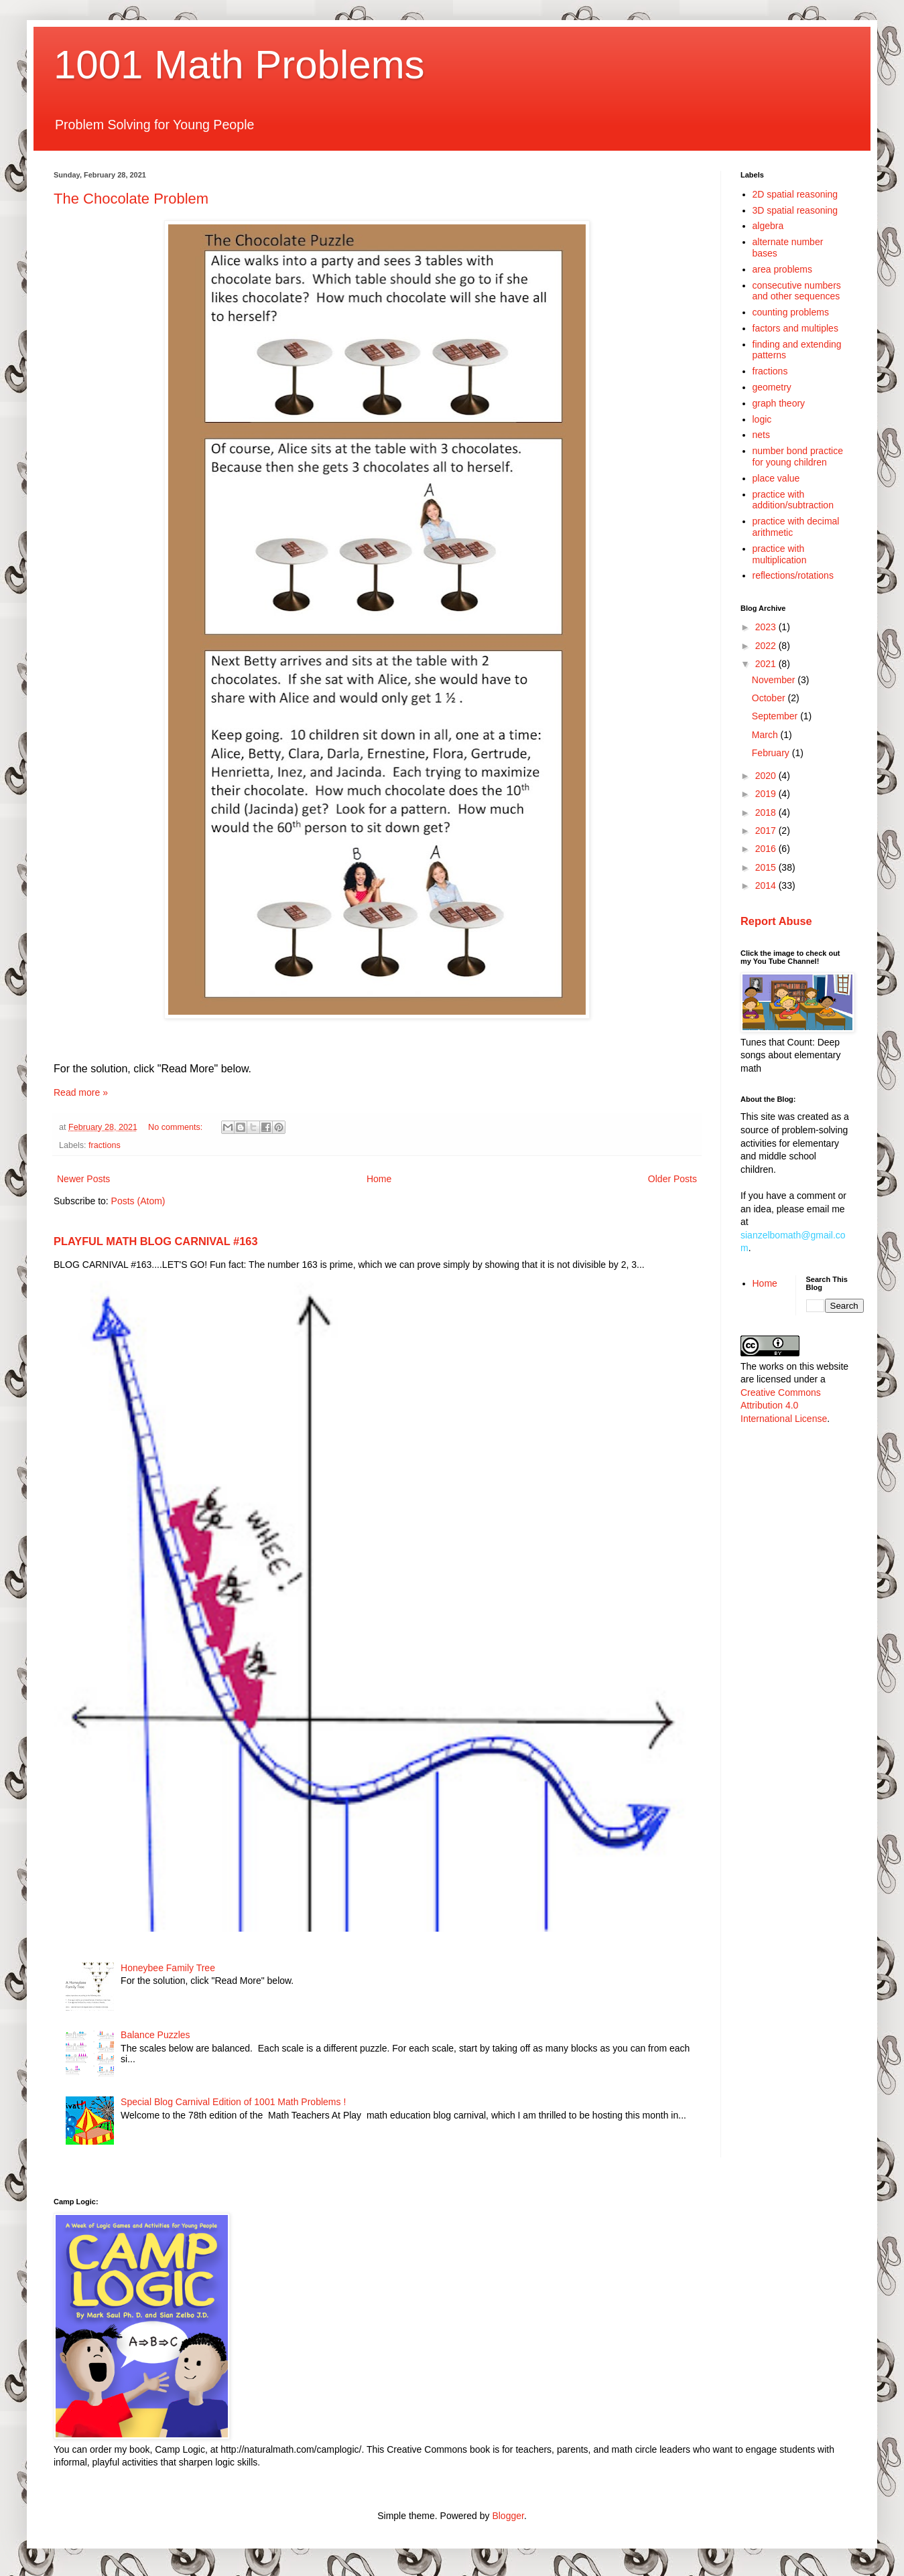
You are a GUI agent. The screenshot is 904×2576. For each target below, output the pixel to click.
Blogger (507, 2515)
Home (379, 1178)
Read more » (81, 1092)
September (776, 716)
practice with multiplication (780, 554)
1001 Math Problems (239, 64)
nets (761, 434)
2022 (767, 645)
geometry (772, 387)
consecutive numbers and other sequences (797, 291)
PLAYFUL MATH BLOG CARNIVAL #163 (156, 1241)
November (774, 679)
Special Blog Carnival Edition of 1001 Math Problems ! (233, 2101)
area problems (783, 269)
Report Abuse (776, 921)
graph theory (779, 403)
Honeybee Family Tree (168, 1967)
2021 (767, 663)
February (772, 752)
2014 (767, 885)
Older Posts (672, 1178)
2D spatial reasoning (795, 194)
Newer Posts (83, 1178)
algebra (768, 225)
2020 (767, 775)
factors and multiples (795, 328)
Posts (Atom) (138, 1201)
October (770, 698)
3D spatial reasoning (795, 210)
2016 (767, 848)
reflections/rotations (793, 575)
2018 (767, 812)
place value (776, 478)
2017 (767, 830)
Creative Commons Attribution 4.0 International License (783, 1405)
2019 (767, 793)
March (766, 734)
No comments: (176, 1127)
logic (762, 419)
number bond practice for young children (798, 456)
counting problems (791, 312)
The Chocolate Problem (131, 198)
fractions (104, 1145)
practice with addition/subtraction (793, 500)
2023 (767, 627)
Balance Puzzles (155, 2034)
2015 (767, 867)
